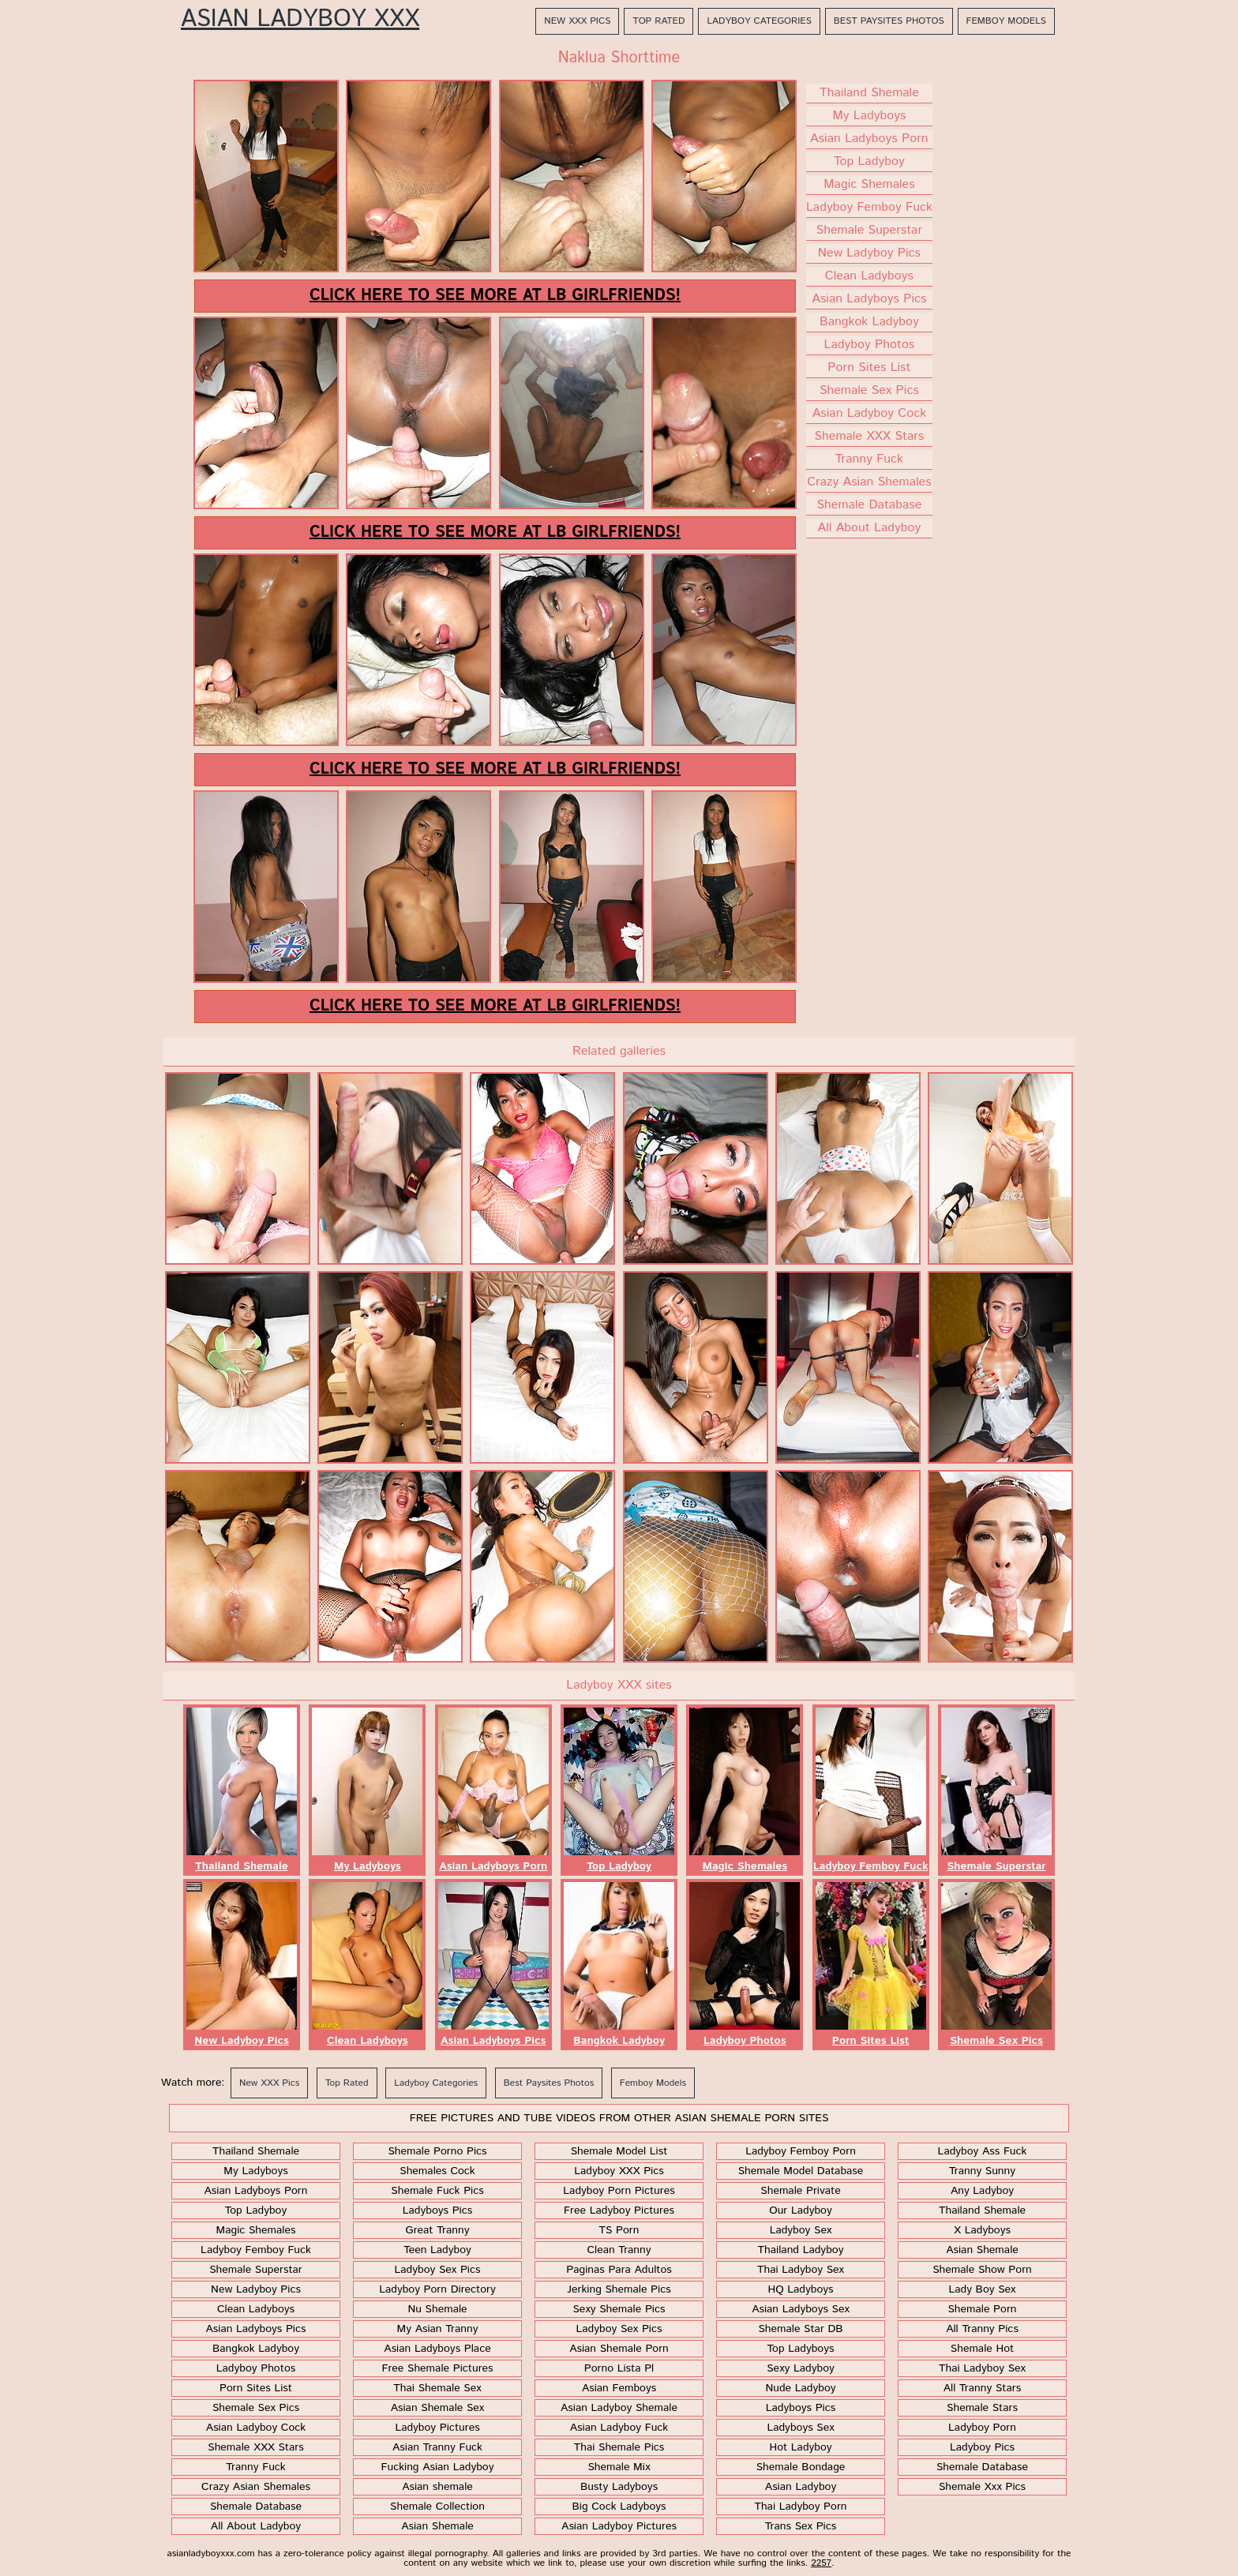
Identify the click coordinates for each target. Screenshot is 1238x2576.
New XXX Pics (577, 21)
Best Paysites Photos (889, 21)
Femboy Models (1006, 21)
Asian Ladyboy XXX (300, 20)
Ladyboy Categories (759, 21)
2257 (821, 2563)
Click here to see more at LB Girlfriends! (495, 295)
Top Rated (658, 21)
